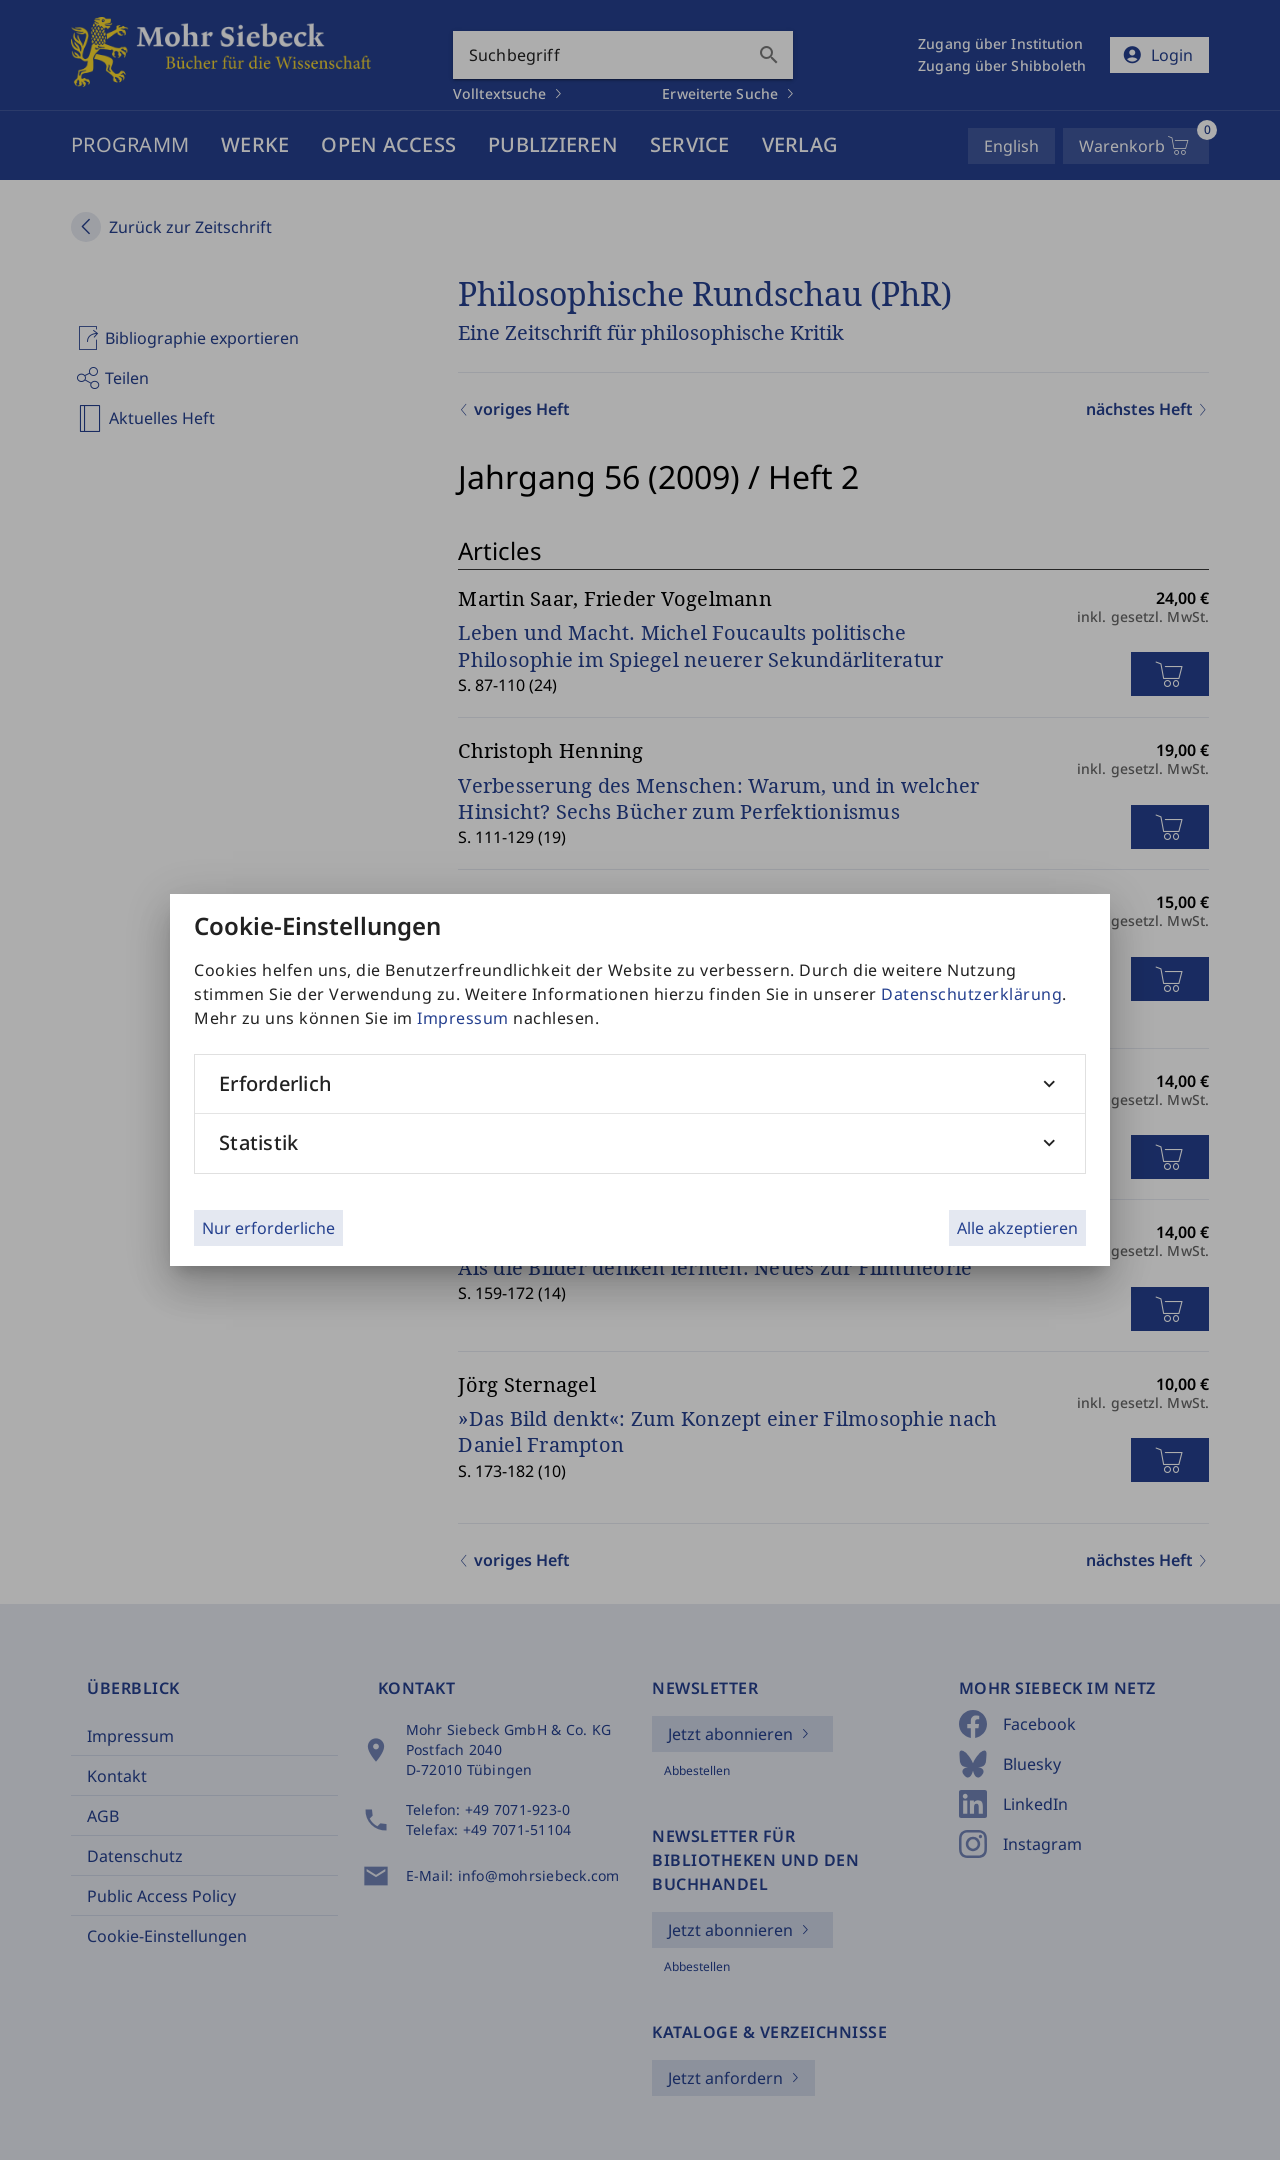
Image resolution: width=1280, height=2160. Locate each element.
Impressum (463, 1018)
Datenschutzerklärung (971, 994)
